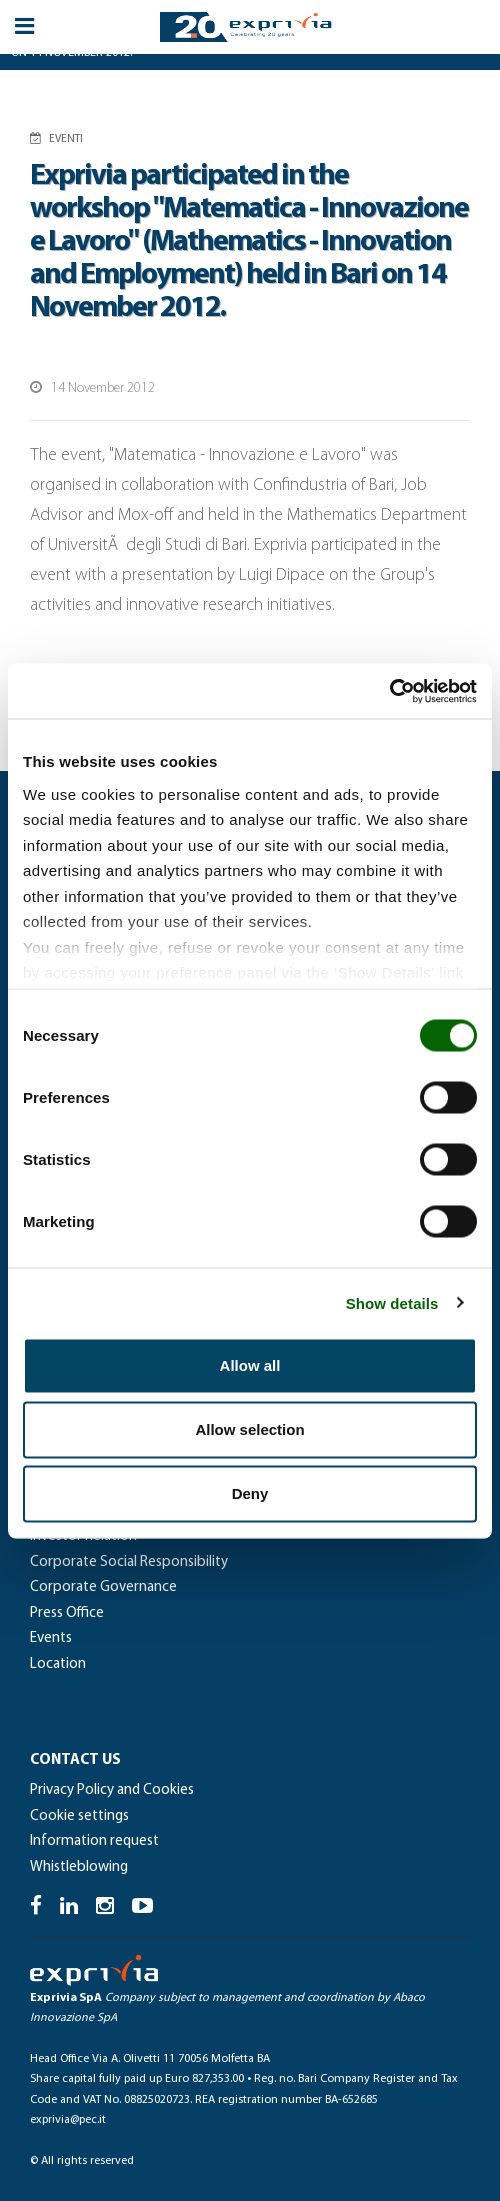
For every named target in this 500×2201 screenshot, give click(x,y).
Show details (392, 1302)
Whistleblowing (79, 1867)
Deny (250, 1493)
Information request (94, 1841)
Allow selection (249, 1429)
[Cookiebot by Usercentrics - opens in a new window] (389, 691)
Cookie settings (79, 1816)
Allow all (250, 1365)
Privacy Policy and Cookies (112, 1790)
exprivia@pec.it (68, 2120)
